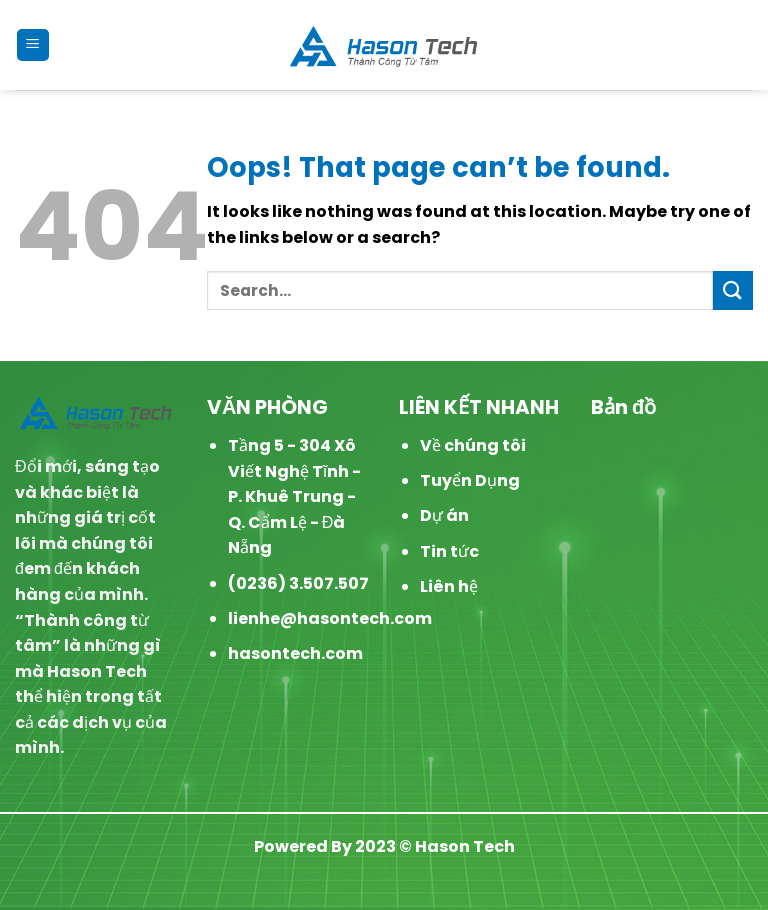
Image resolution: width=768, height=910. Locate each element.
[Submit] (733, 290)
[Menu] (33, 45)
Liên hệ (449, 586)
